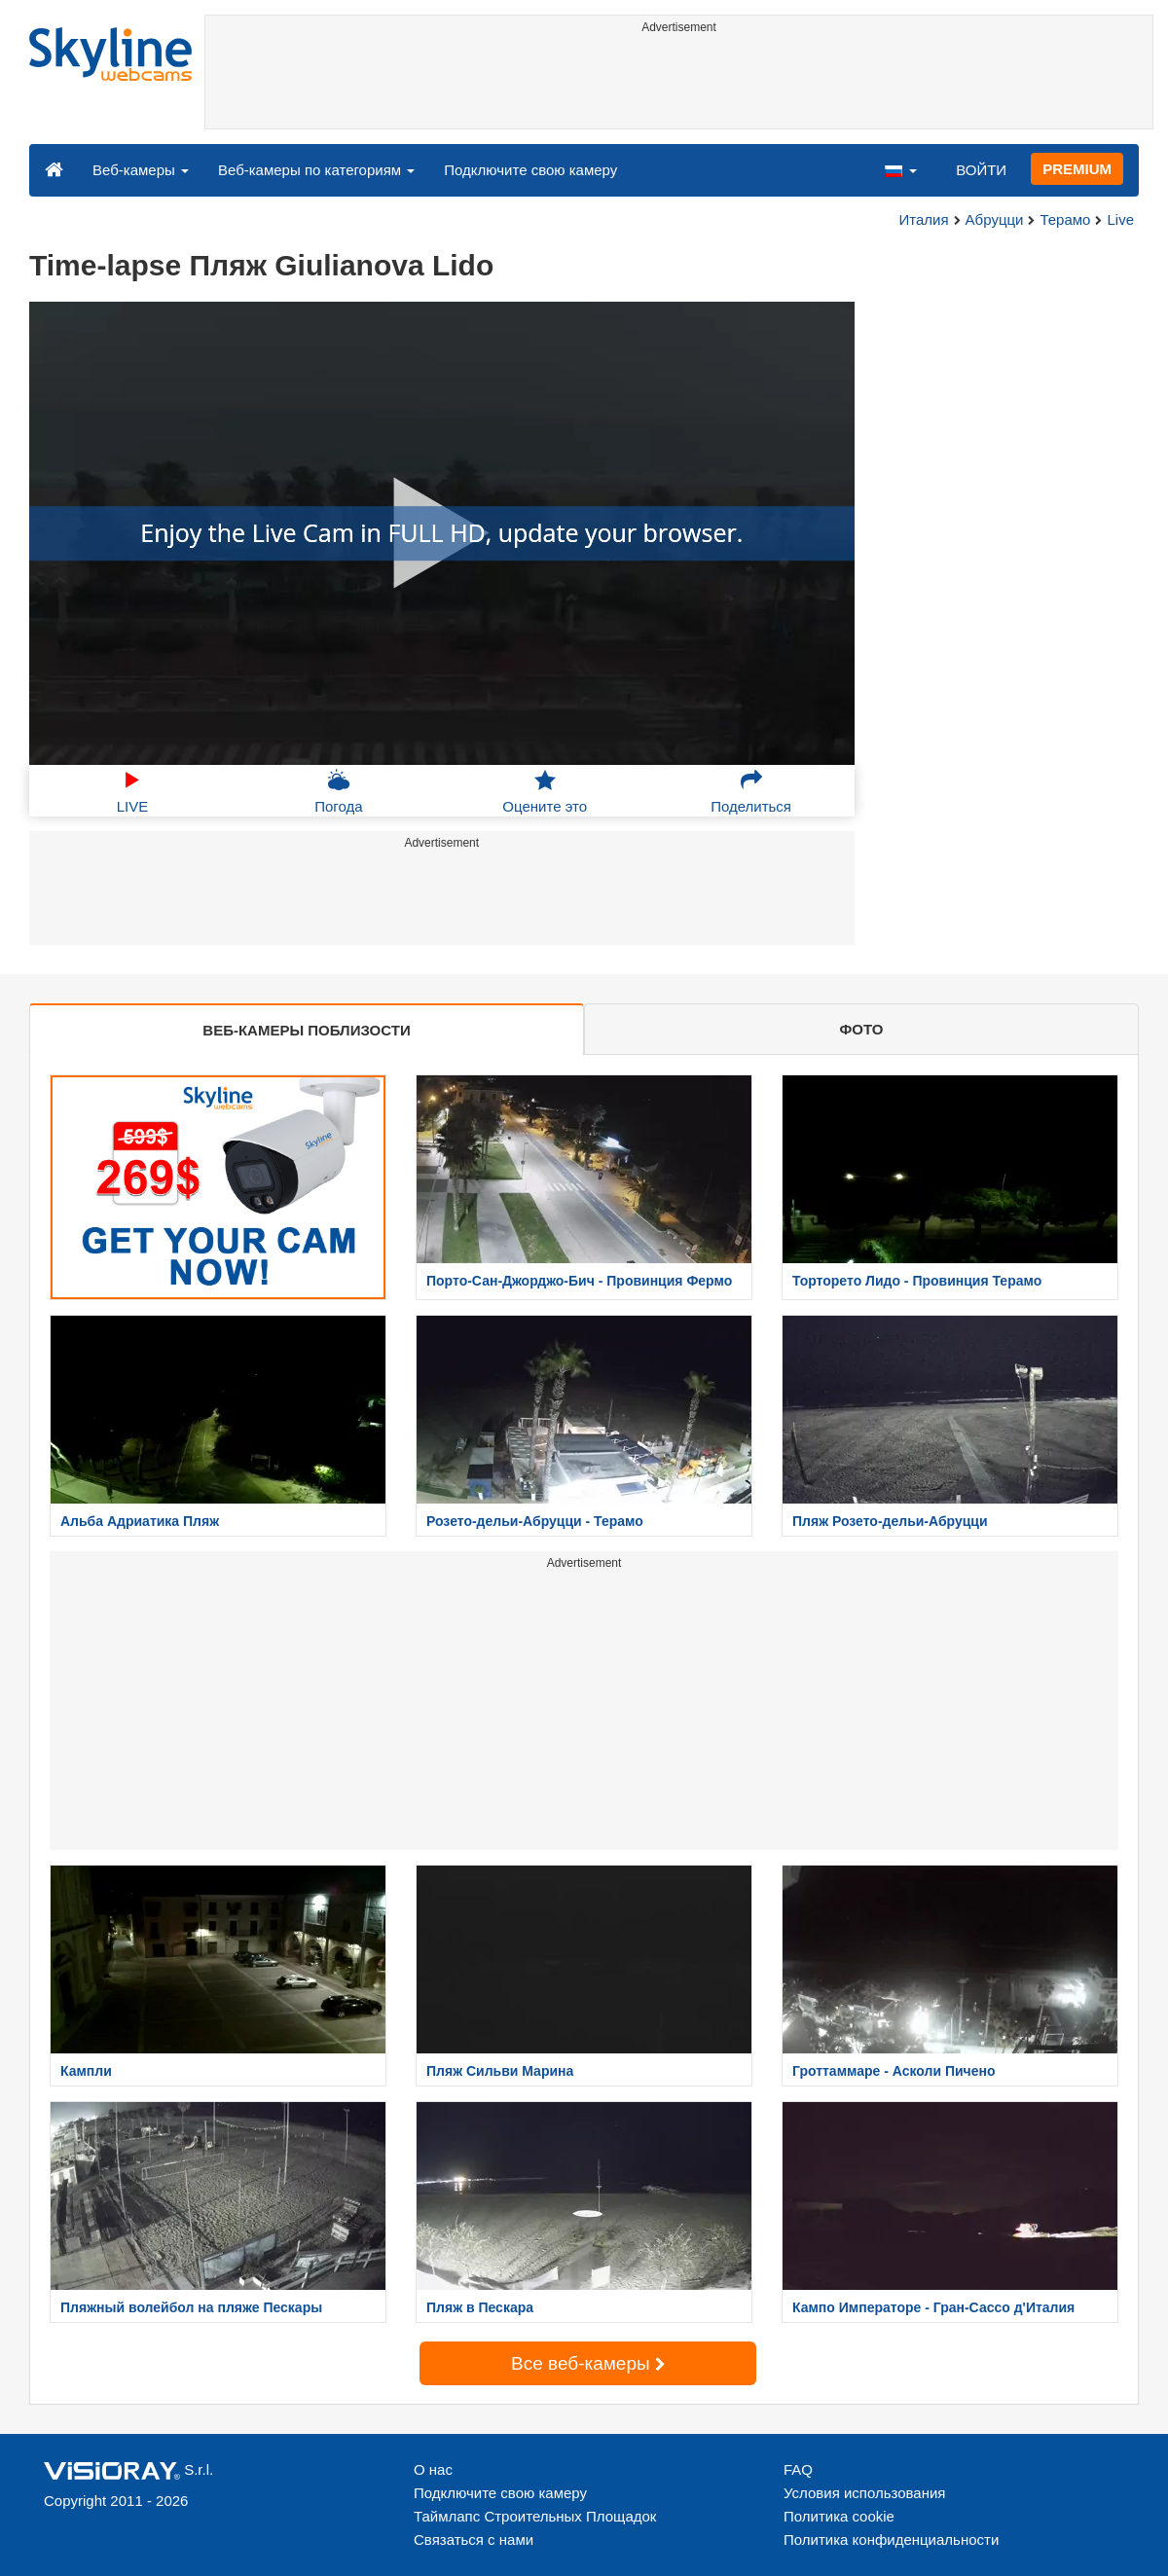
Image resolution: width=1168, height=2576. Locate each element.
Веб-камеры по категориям (316, 170)
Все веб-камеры (588, 2363)
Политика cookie (839, 2516)
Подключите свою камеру (530, 170)
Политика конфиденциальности (891, 2539)
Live (1120, 219)
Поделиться (751, 791)
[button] (900, 169)
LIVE (133, 791)
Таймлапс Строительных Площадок (535, 2516)
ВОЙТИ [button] (981, 170)
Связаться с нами (473, 2539)
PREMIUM (1077, 169)
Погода (338, 791)
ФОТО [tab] (862, 1029)
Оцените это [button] (544, 791)
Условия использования (865, 2493)
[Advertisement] (678, 84)
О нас (433, 2469)
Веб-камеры (140, 170)
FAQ (798, 2469)
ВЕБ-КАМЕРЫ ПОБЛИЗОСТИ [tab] (306, 1030)
